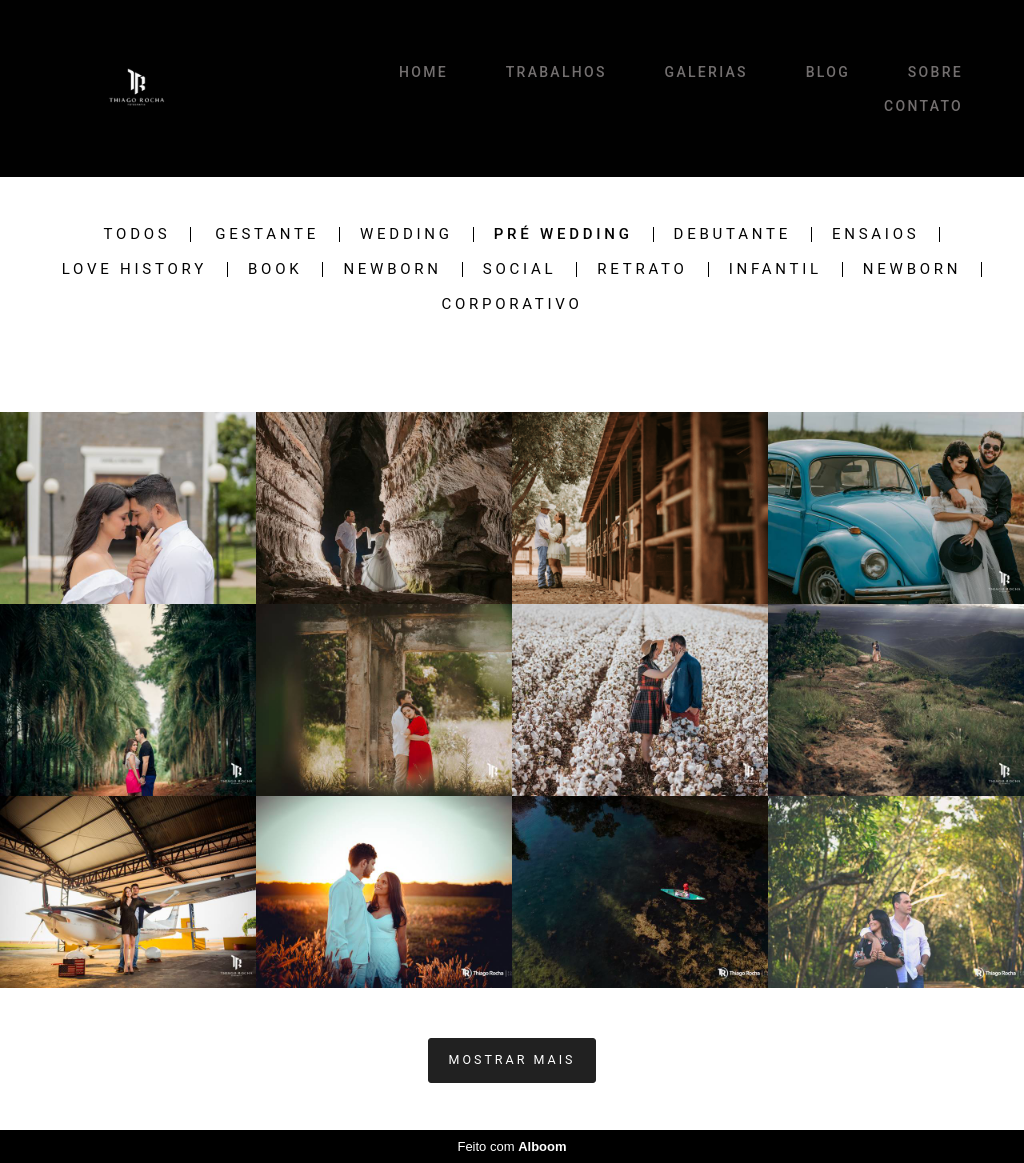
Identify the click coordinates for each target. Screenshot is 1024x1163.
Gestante (267, 234)
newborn (912, 269)
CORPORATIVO (511, 304)
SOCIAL (520, 269)
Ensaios (875, 234)
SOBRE (935, 72)
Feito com (511, 1146)
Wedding (406, 234)
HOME (423, 72)
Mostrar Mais (512, 1059)
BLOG (828, 72)
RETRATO (642, 269)
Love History (134, 269)
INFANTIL (775, 269)
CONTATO (923, 106)
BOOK (275, 269)
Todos (137, 234)
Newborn (392, 269)
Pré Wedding (563, 234)
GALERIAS (706, 72)
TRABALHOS (556, 72)
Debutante (732, 234)
